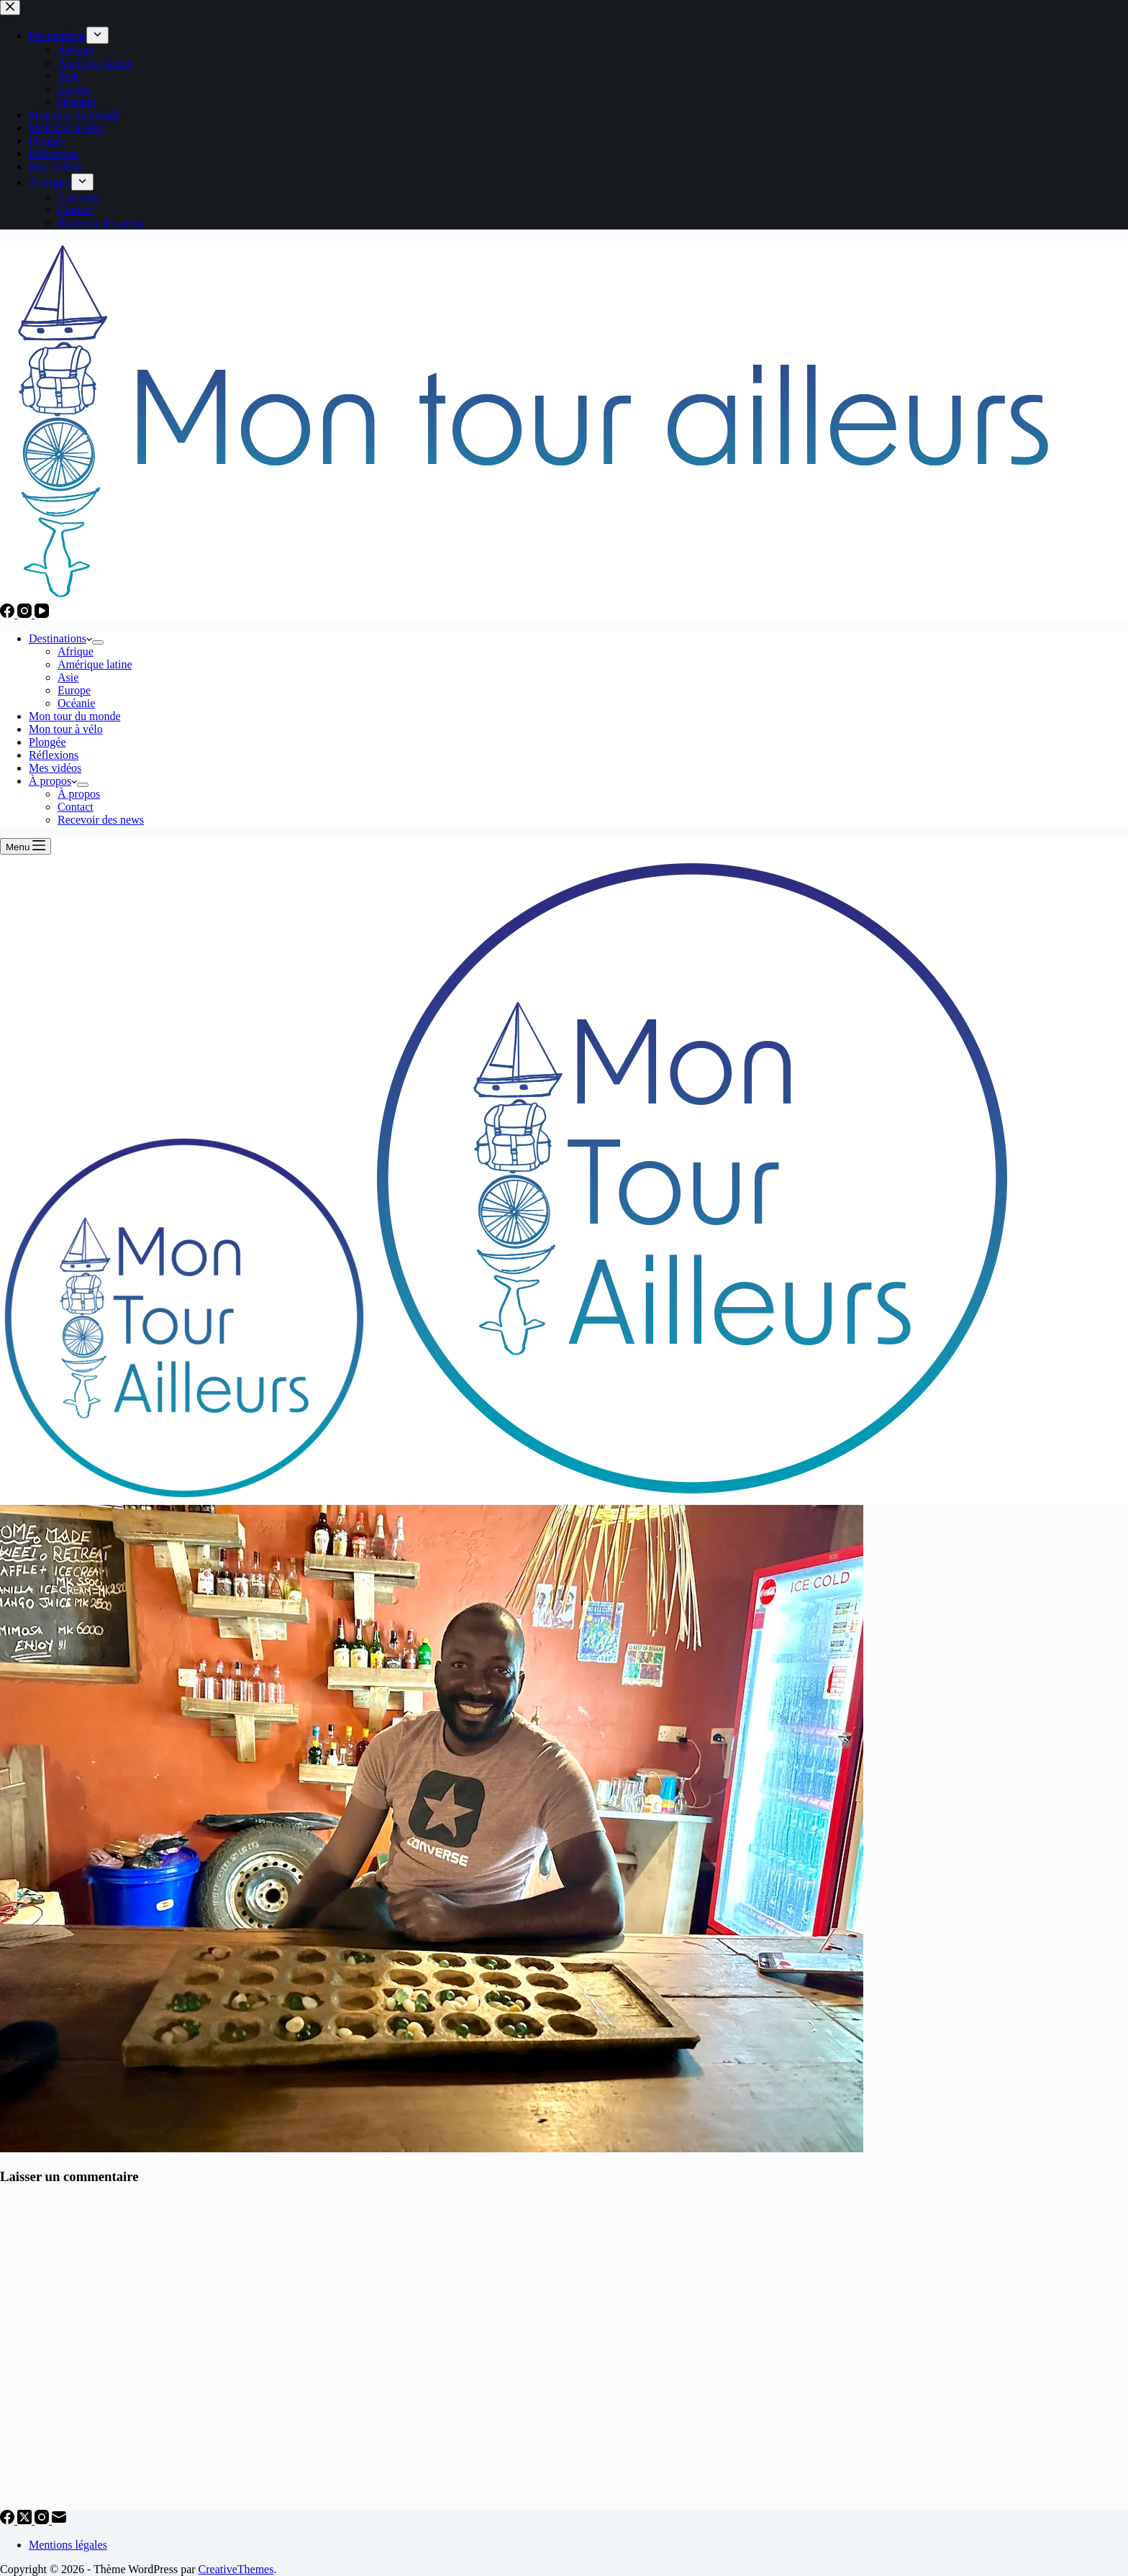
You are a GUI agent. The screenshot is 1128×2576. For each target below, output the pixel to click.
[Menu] (25, 846)
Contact (76, 807)
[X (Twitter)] (26, 2520)
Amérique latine (95, 664)
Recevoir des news (101, 820)
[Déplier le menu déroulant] (98, 642)
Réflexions (53, 755)
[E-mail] (59, 2520)
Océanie (76, 703)
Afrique (76, 651)
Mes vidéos (55, 768)
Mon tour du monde (75, 716)
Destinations (60, 638)
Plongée (47, 742)
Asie (68, 677)
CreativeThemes (236, 2569)
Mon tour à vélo (66, 729)
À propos (53, 781)
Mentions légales (68, 2545)
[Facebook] (8, 614)
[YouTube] (42, 614)
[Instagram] (26, 614)
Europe (74, 690)
